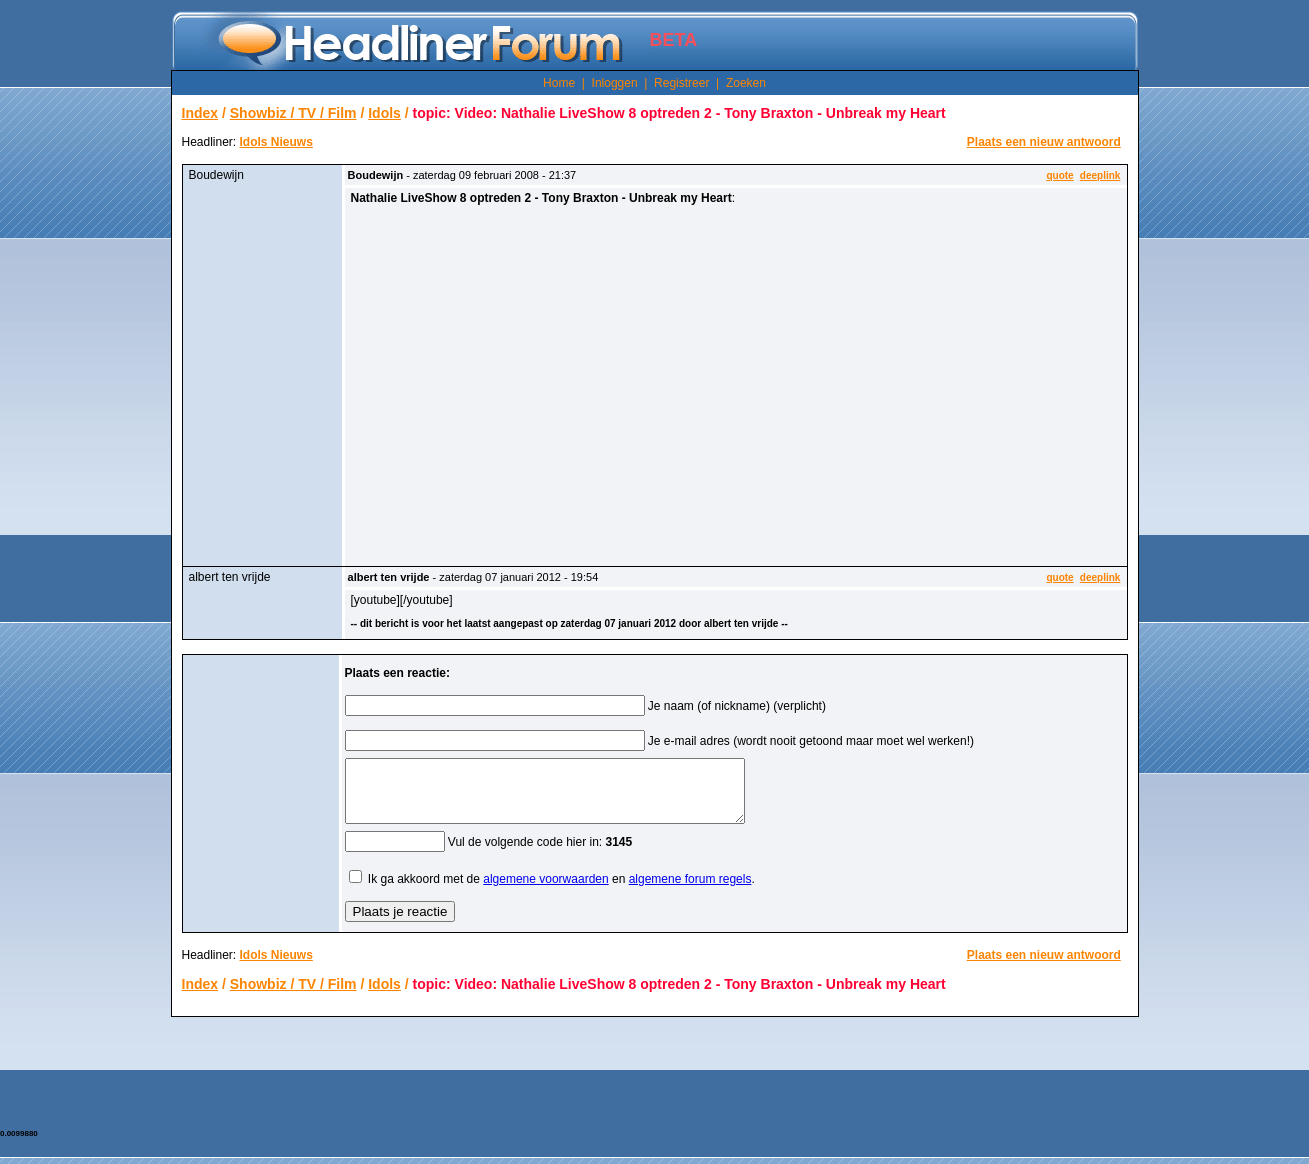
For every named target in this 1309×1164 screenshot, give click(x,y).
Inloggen (615, 83)
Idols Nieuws (276, 142)
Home (559, 83)
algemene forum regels (690, 891)
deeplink (1100, 175)
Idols (384, 113)
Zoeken (746, 83)
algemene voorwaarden (545, 891)
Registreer (681, 83)
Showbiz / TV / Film (293, 113)
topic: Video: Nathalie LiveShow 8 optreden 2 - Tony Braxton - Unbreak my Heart (679, 113)
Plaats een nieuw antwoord (1044, 142)
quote (1059, 175)
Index (200, 113)
